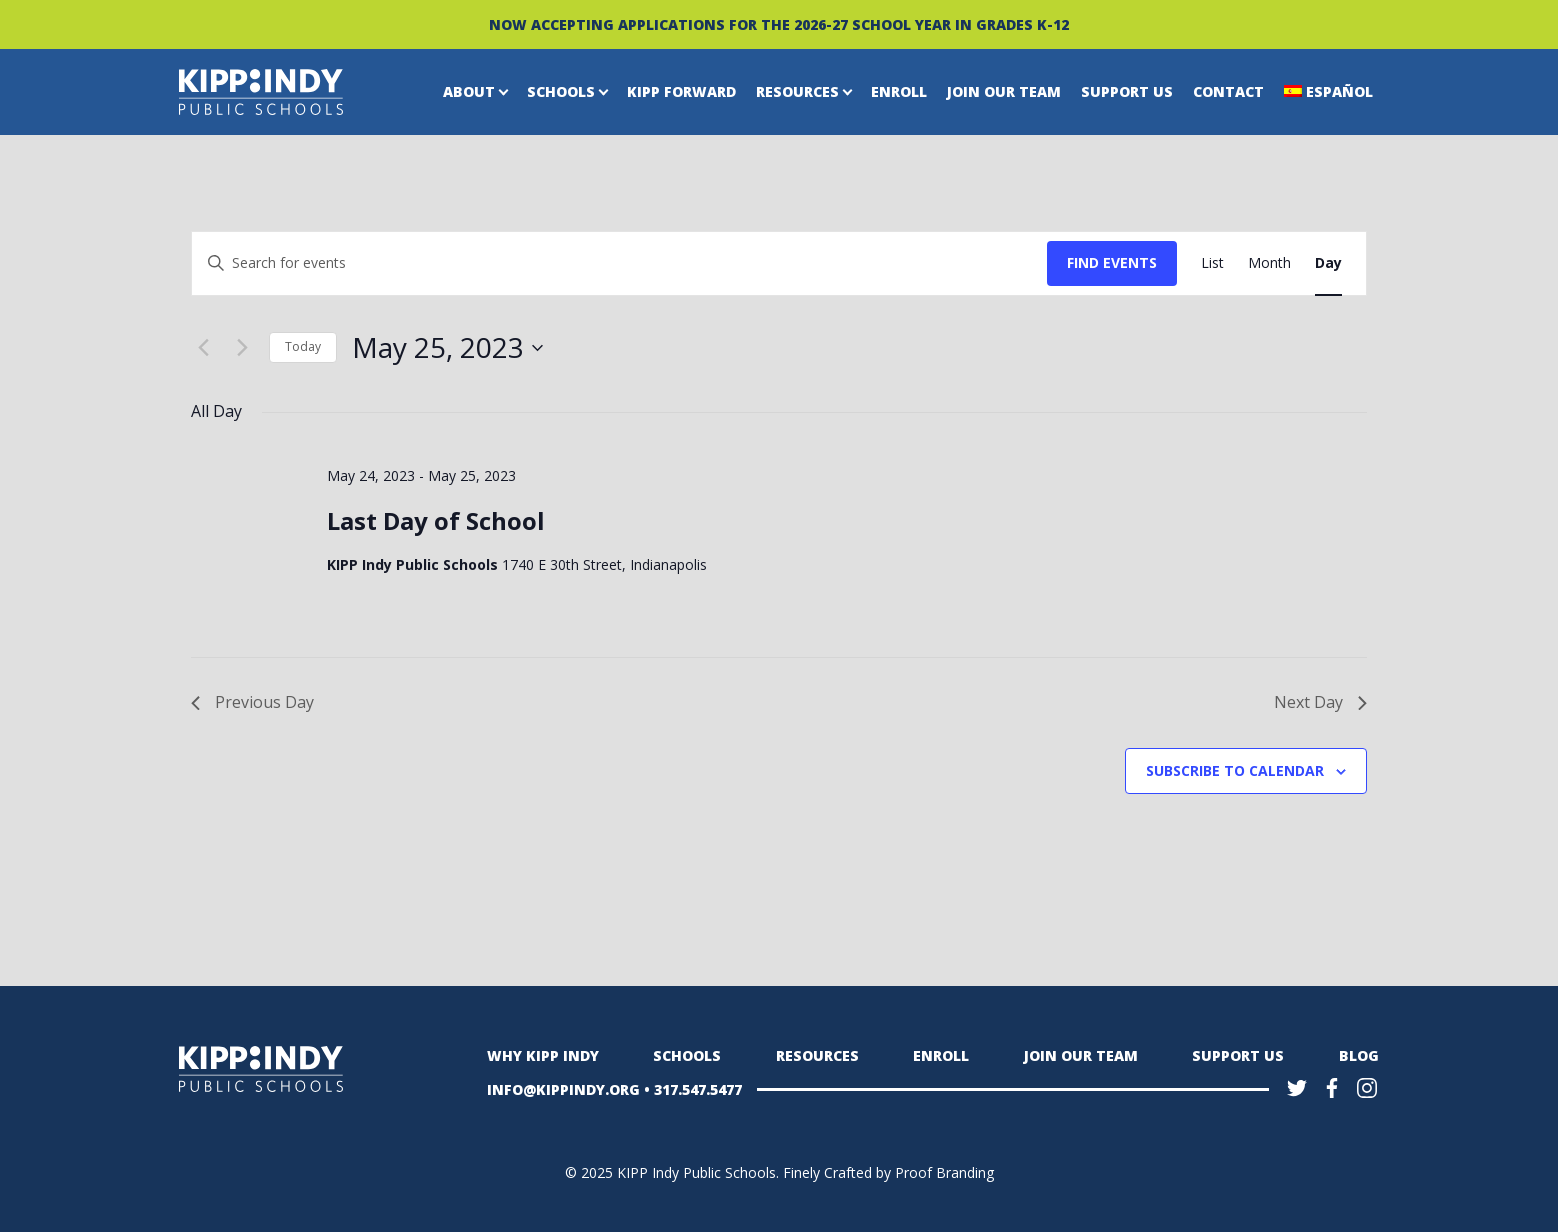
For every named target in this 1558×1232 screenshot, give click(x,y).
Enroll (899, 91)
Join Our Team (1004, 91)
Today (303, 346)
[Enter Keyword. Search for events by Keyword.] (619, 263)
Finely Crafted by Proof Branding (888, 1172)
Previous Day (252, 702)
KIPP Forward (681, 91)
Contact (1228, 91)
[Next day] (242, 348)
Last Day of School (436, 520)
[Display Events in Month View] (1269, 263)
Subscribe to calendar (1235, 770)
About (469, 91)
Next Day (1320, 702)
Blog (1359, 1055)
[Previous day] (203, 348)
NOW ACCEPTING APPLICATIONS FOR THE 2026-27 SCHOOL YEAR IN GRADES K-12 (779, 24)
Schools (561, 91)
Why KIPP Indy (543, 1055)
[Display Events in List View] (1212, 263)
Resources (797, 91)
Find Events (1112, 262)
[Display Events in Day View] (1328, 263)
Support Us (1127, 91)
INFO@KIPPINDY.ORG (563, 1089)
